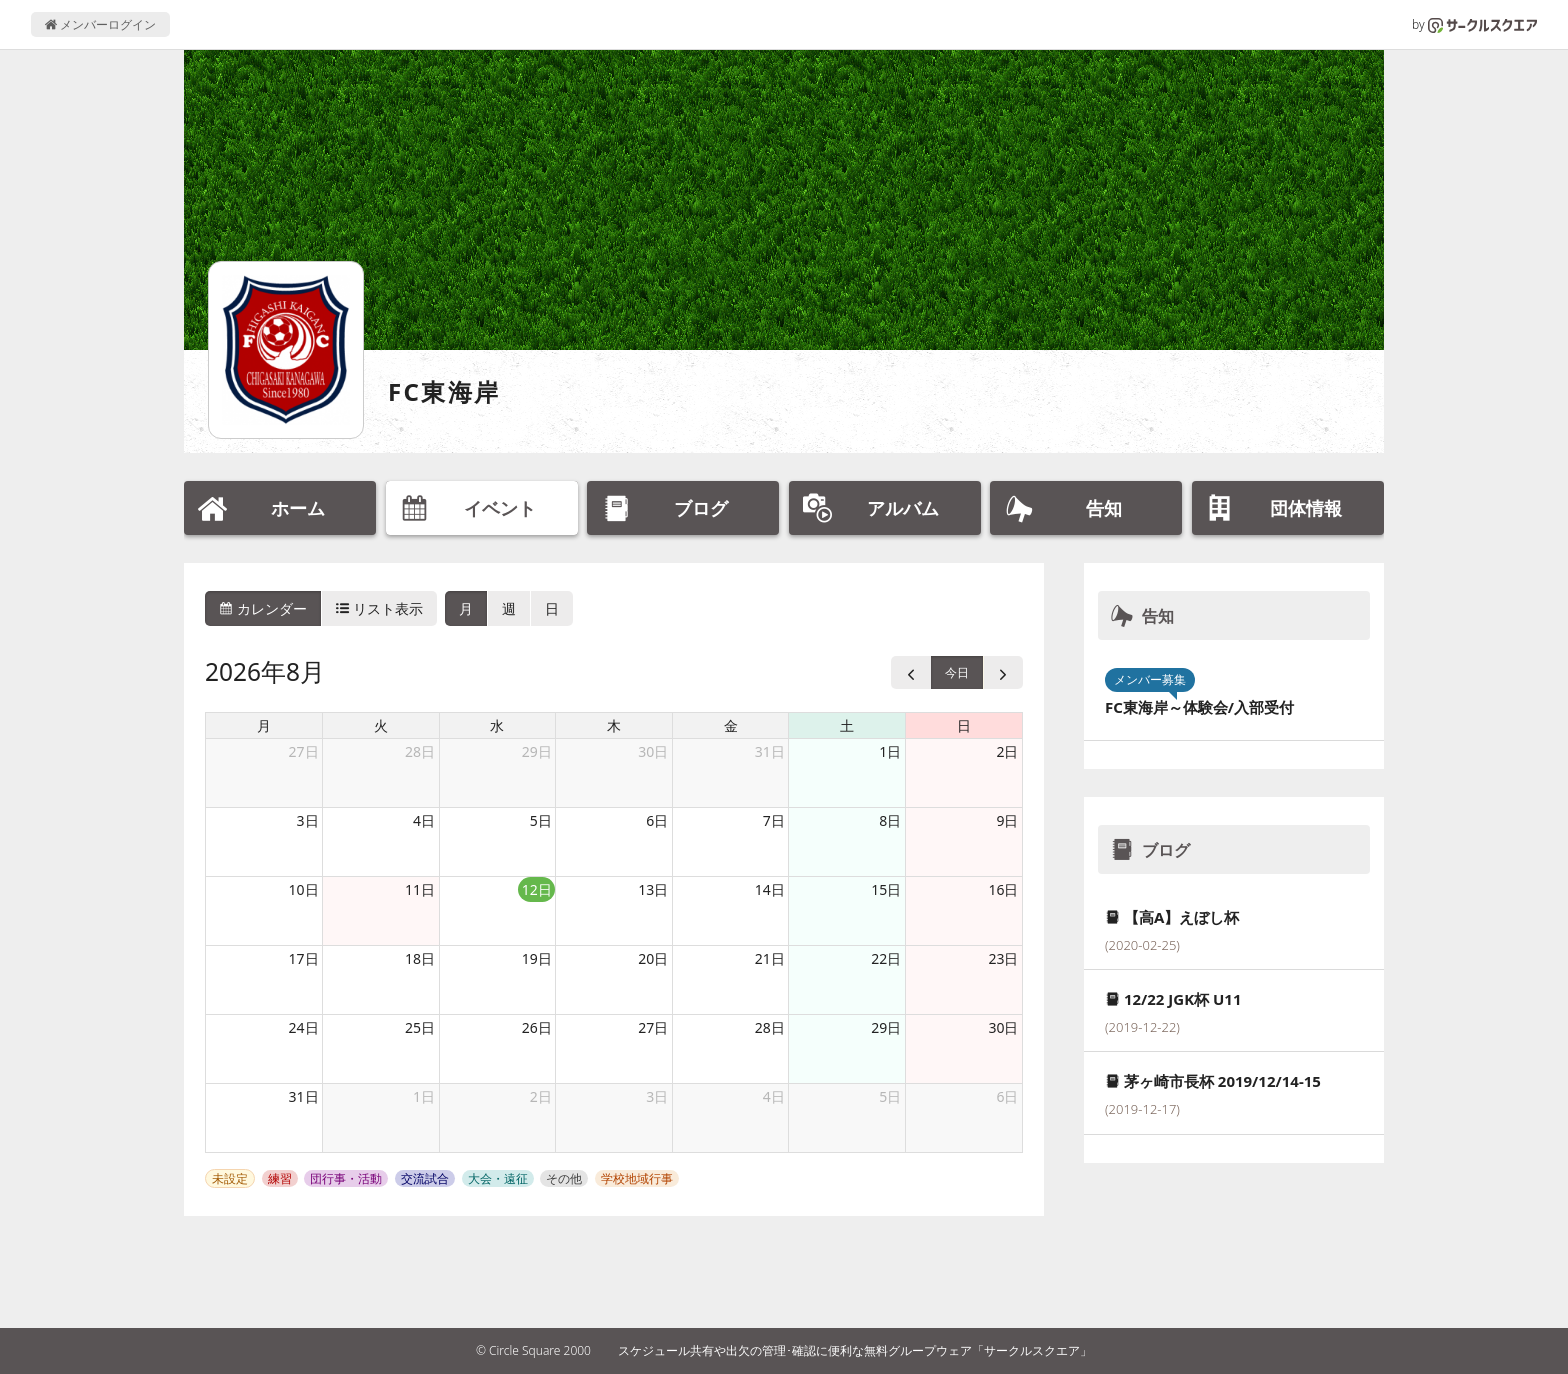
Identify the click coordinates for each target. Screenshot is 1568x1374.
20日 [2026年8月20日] (653, 958)
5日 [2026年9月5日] (890, 1096)
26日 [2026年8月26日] (537, 1027)
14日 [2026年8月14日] (770, 889)
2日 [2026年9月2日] (541, 1096)
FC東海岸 (444, 391)
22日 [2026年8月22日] (886, 958)
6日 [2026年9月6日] (1007, 1096)
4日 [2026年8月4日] (424, 820)
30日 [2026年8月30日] (1003, 1027)
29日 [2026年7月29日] (537, 751)
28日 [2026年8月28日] (770, 1027)
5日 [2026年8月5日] (541, 820)
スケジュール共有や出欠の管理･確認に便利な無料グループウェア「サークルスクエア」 (855, 1350)
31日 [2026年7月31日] (770, 751)
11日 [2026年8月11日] (420, 889)
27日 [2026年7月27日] (304, 751)
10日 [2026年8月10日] (304, 889)
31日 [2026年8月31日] (304, 1096)
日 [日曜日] (964, 725)
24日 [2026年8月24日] (304, 1027)
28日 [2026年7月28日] (420, 751)
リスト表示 (380, 608)
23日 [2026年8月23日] (1003, 958)
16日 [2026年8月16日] (1003, 889)
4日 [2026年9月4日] (774, 1096)
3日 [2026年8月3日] (308, 820)
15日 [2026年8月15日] (886, 889)
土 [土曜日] (847, 725)
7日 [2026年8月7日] (774, 820)
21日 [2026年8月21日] (770, 958)
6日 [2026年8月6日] (657, 820)
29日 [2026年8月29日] (886, 1027)
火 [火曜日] (381, 725)
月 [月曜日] (264, 725)
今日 (957, 672)
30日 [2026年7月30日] (653, 751)
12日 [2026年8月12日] (537, 889)
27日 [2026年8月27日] (653, 1027)
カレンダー (263, 608)
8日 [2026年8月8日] (890, 820)
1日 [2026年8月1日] (890, 751)
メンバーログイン (100, 24)
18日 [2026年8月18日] (420, 958)
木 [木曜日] (614, 725)
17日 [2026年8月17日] (304, 958)
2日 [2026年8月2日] (1007, 751)
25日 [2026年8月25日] (420, 1027)
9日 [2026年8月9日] (1007, 820)
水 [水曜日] (497, 725)
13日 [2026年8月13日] (653, 889)
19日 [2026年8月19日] (537, 958)
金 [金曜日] (731, 725)
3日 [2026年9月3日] (657, 1096)
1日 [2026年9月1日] (424, 1096)
